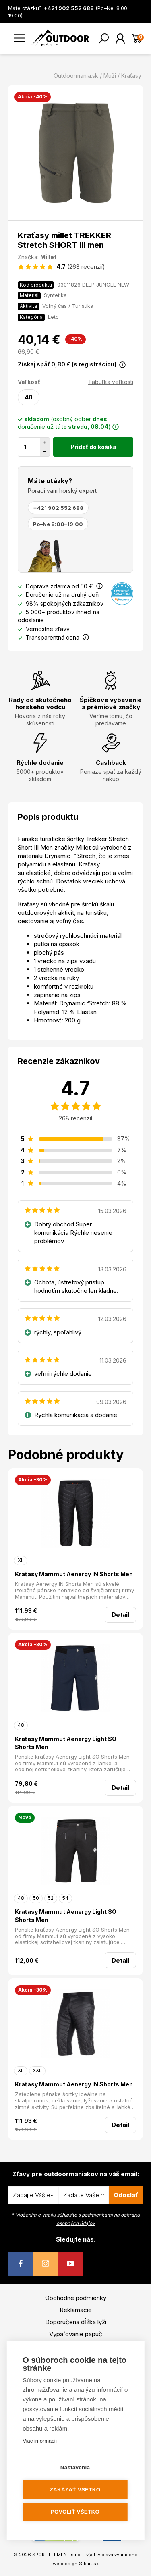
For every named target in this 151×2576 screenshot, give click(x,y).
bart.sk (91, 2563)
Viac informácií (40, 2441)
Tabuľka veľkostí (110, 381)
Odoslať (126, 2195)
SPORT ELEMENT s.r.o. (57, 2554)
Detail (120, 1614)
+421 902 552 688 (58, 508)
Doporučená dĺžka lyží (75, 2322)
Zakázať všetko (75, 2490)
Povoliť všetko (75, 2512)
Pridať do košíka (93, 446)
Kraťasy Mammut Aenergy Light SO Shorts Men (65, 1742)
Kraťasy (131, 75)
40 (29, 397)
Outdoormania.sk (76, 75)
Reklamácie (76, 2310)
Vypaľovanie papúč (75, 2334)
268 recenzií (75, 1118)
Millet (48, 256)
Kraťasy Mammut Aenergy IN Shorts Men (74, 1574)
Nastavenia (75, 2467)
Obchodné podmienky (75, 2298)
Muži (109, 75)
